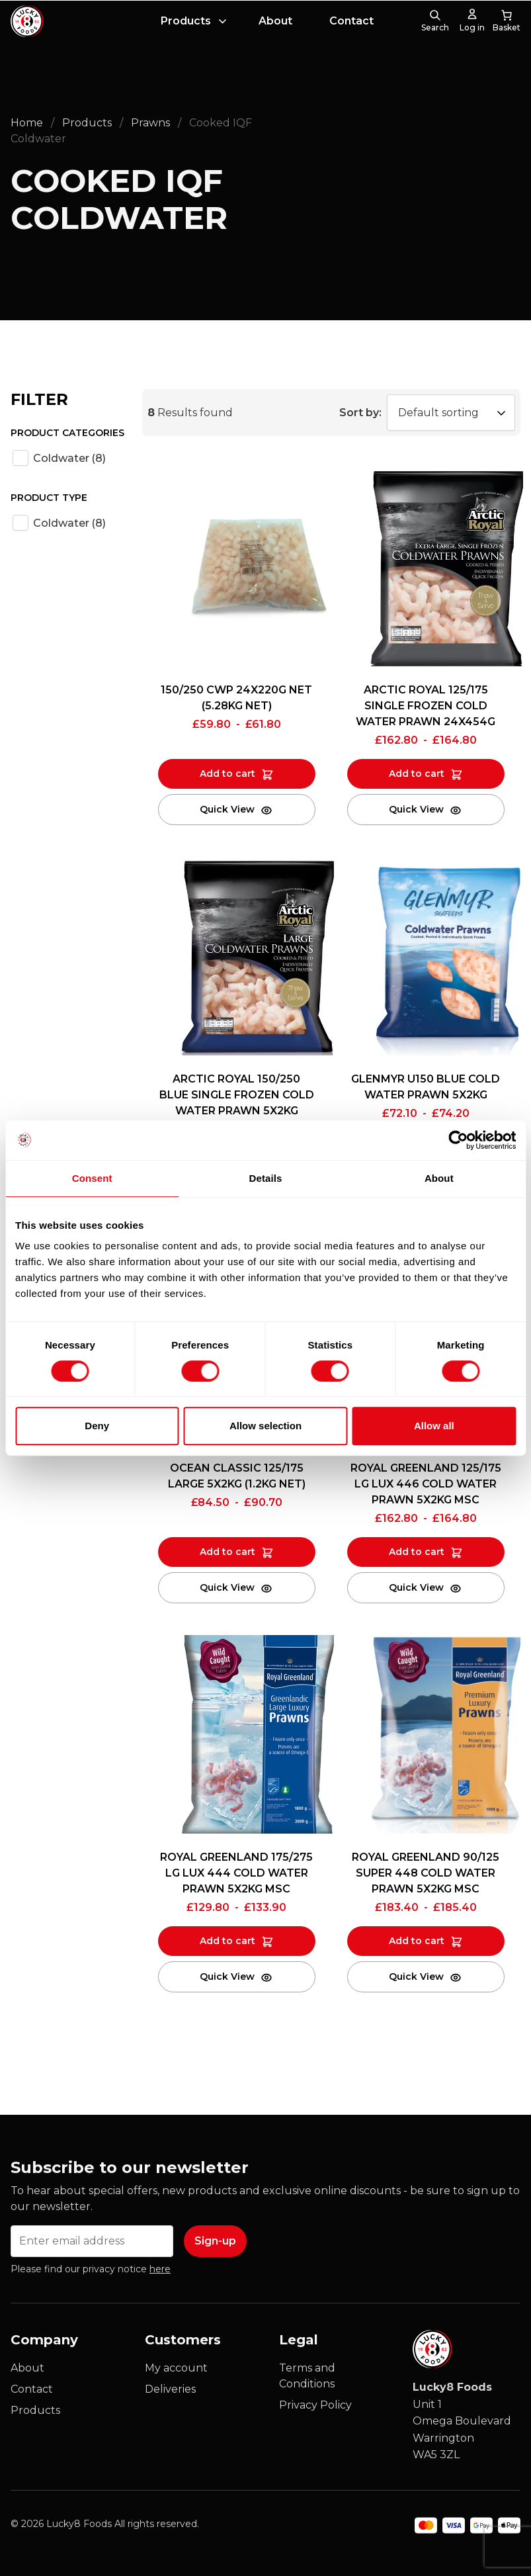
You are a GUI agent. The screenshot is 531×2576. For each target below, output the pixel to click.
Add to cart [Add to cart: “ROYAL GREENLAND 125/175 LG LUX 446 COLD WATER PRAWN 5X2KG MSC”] (416, 1552)
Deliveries (170, 2389)
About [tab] (439, 1178)
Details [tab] (265, 1178)
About (275, 21)
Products (186, 21)
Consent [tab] (92, 1178)
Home (27, 122)
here (160, 2269)
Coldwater (69, 458)
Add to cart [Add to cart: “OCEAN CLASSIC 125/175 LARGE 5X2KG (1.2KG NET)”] (227, 1552)
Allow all (434, 1425)
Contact (351, 21)
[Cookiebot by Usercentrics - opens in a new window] (458, 1140)
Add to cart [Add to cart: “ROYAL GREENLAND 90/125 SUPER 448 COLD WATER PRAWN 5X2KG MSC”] (416, 1941)
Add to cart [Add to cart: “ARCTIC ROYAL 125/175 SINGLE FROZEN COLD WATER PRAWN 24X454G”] (416, 773)
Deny (97, 1425)
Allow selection (265, 1425)
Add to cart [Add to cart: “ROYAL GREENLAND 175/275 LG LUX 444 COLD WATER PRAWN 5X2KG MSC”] (227, 1941)
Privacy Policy (315, 2405)
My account (176, 2368)
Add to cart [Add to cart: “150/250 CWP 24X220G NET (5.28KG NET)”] (227, 773)
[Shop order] (451, 412)
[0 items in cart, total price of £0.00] (506, 21)
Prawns (150, 122)
